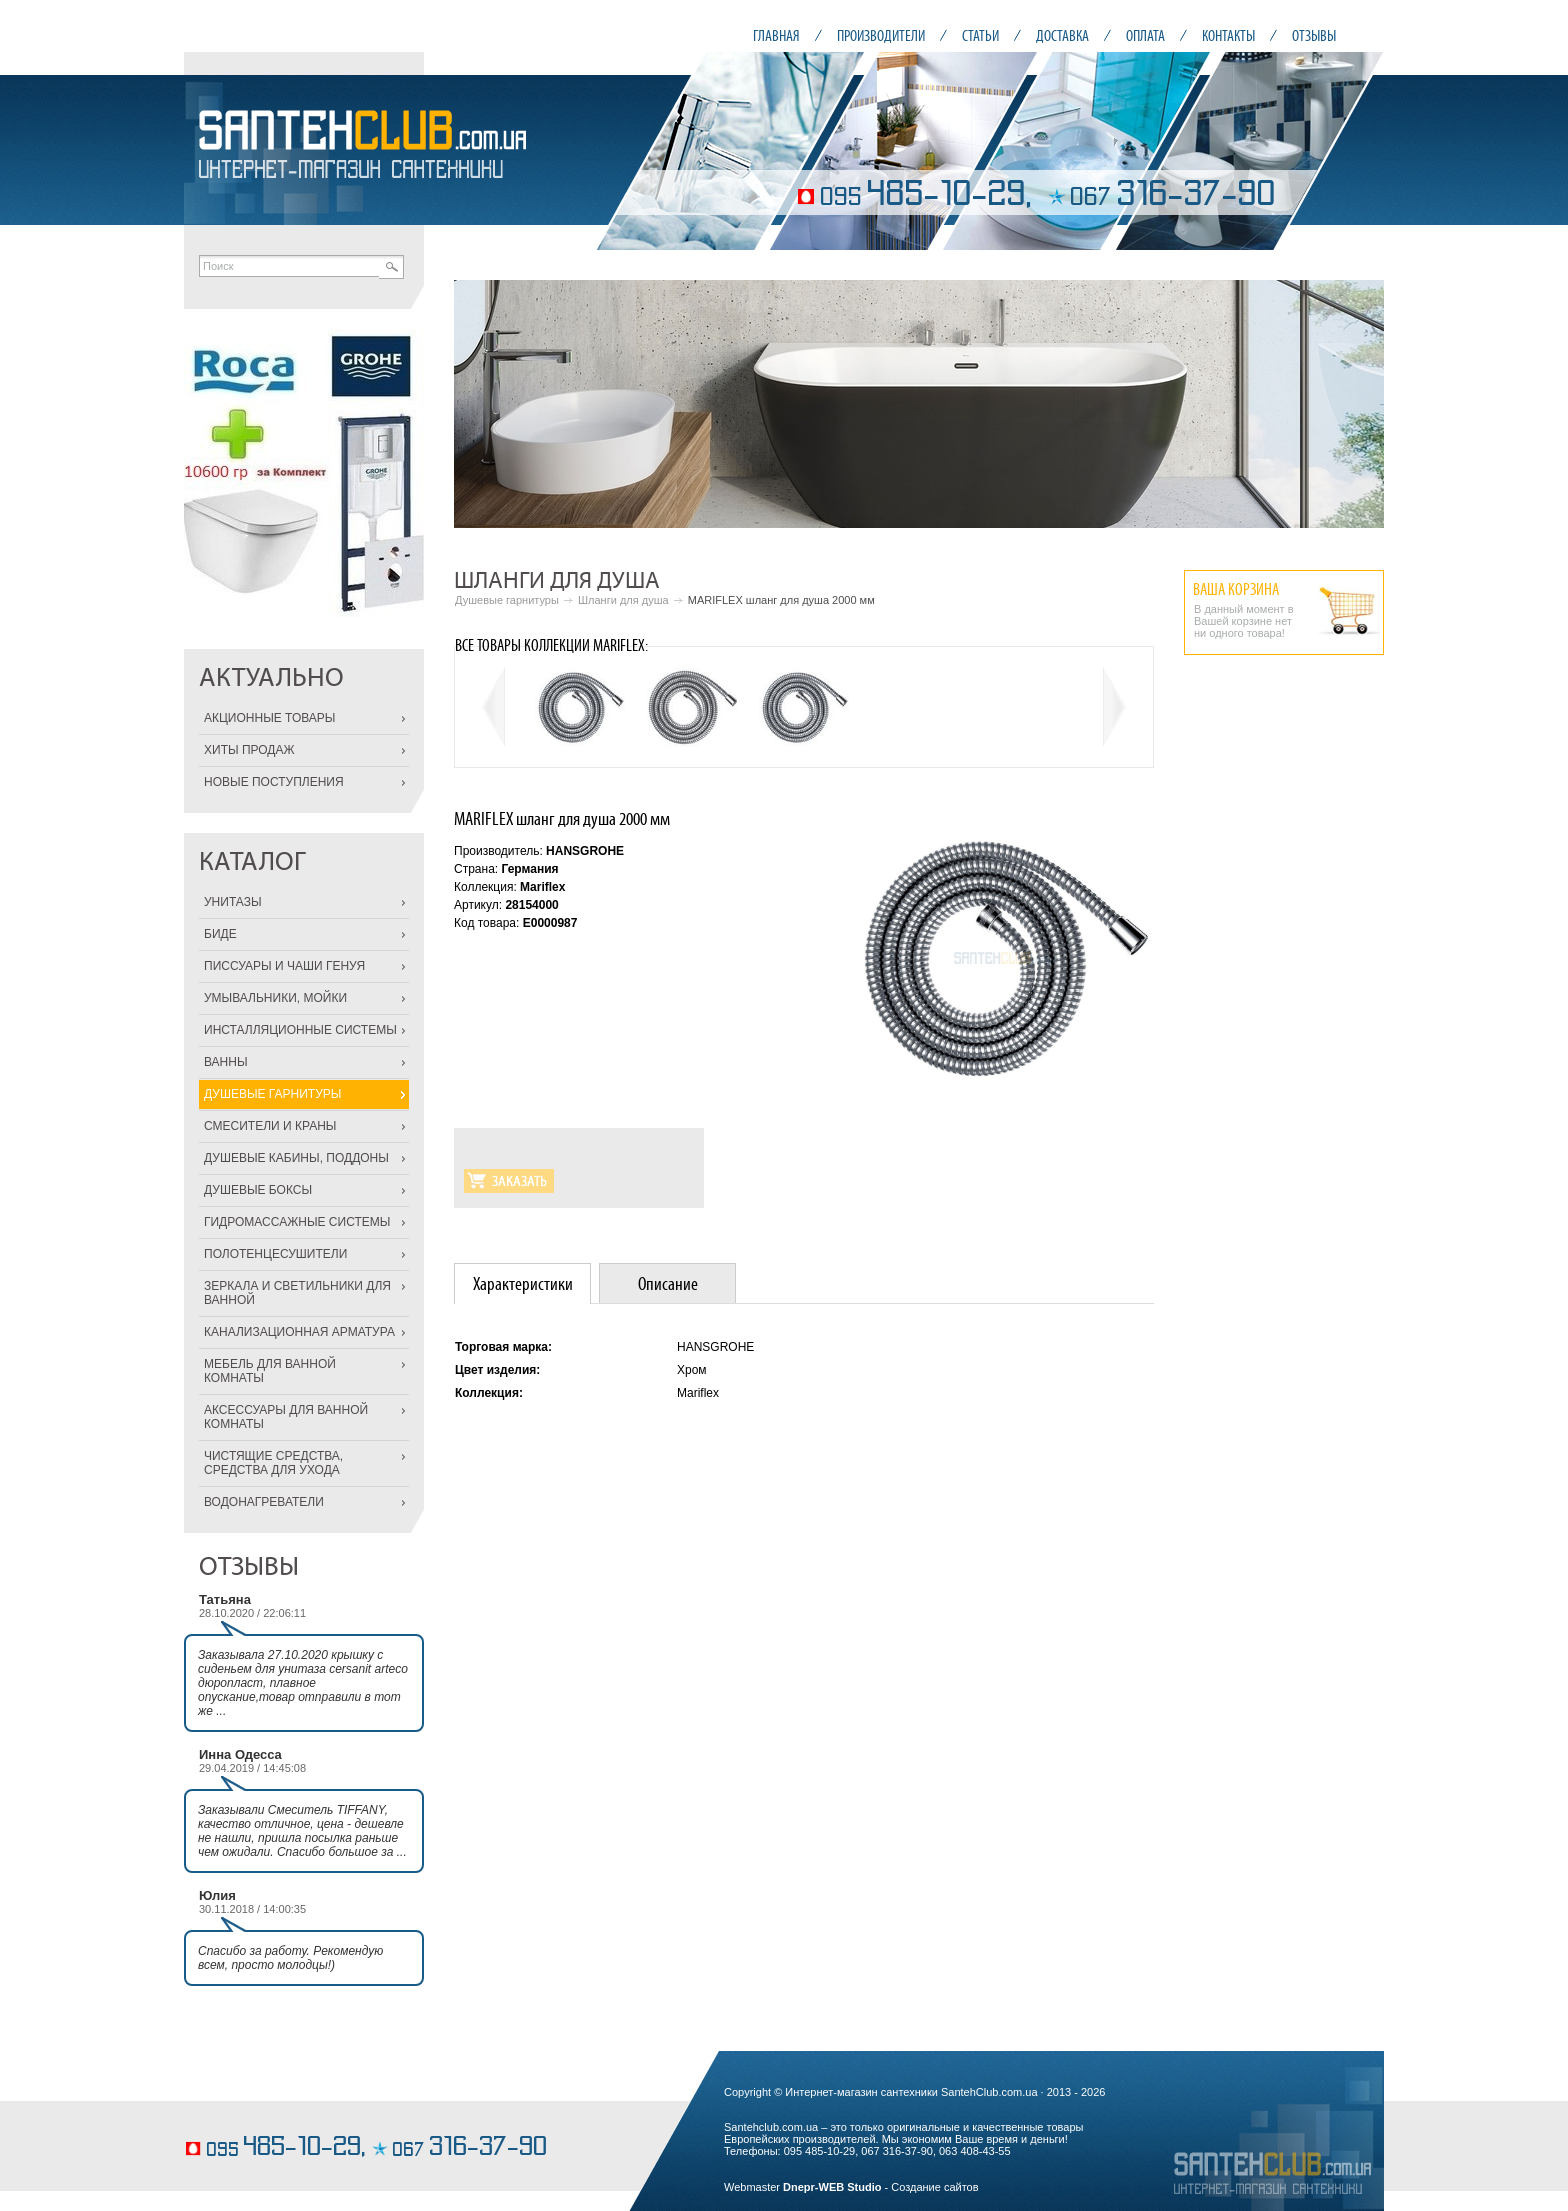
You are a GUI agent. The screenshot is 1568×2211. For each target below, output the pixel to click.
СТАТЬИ (980, 35)
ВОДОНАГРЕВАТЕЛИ (264, 1502)
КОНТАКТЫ (1228, 35)
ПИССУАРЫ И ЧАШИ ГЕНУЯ (284, 966)
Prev (480, 404)
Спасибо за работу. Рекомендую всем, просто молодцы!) (290, 1958)
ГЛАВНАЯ (776, 35)
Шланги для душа (623, 600)
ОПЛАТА (1145, 35)
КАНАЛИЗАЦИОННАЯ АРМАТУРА (299, 1332)
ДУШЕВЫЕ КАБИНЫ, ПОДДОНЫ (296, 1158)
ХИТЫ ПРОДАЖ (249, 750)
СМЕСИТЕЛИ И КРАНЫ (270, 1126)
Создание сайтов (934, 2187)
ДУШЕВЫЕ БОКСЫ (258, 1190)
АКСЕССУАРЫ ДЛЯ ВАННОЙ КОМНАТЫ (286, 1417)
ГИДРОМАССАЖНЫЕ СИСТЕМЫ (297, 1222)
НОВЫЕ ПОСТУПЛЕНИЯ (274, 782)
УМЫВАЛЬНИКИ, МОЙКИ (275, 998)
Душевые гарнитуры (507, 600)
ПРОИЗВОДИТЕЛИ (881, 35)
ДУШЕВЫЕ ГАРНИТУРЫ (272, 1094)
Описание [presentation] (668, 1283)
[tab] (522, 1283)
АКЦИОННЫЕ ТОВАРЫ (269, 718)
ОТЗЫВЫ (1314, 35)
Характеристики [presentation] (523, 1283)
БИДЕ (220, 934)
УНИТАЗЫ (233, 902)
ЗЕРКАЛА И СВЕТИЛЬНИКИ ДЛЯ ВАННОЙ (297, 1293)
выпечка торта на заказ (243, 2117)
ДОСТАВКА (1062, 35)
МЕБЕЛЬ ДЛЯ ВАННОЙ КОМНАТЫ (270, 1371)
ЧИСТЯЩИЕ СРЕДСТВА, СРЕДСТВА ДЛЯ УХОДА (273, 1463)
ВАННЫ (226, 1062)
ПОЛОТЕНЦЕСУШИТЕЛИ (275, 1254)
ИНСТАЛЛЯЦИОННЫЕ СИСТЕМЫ (300, 1030)
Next (1358, 404)
